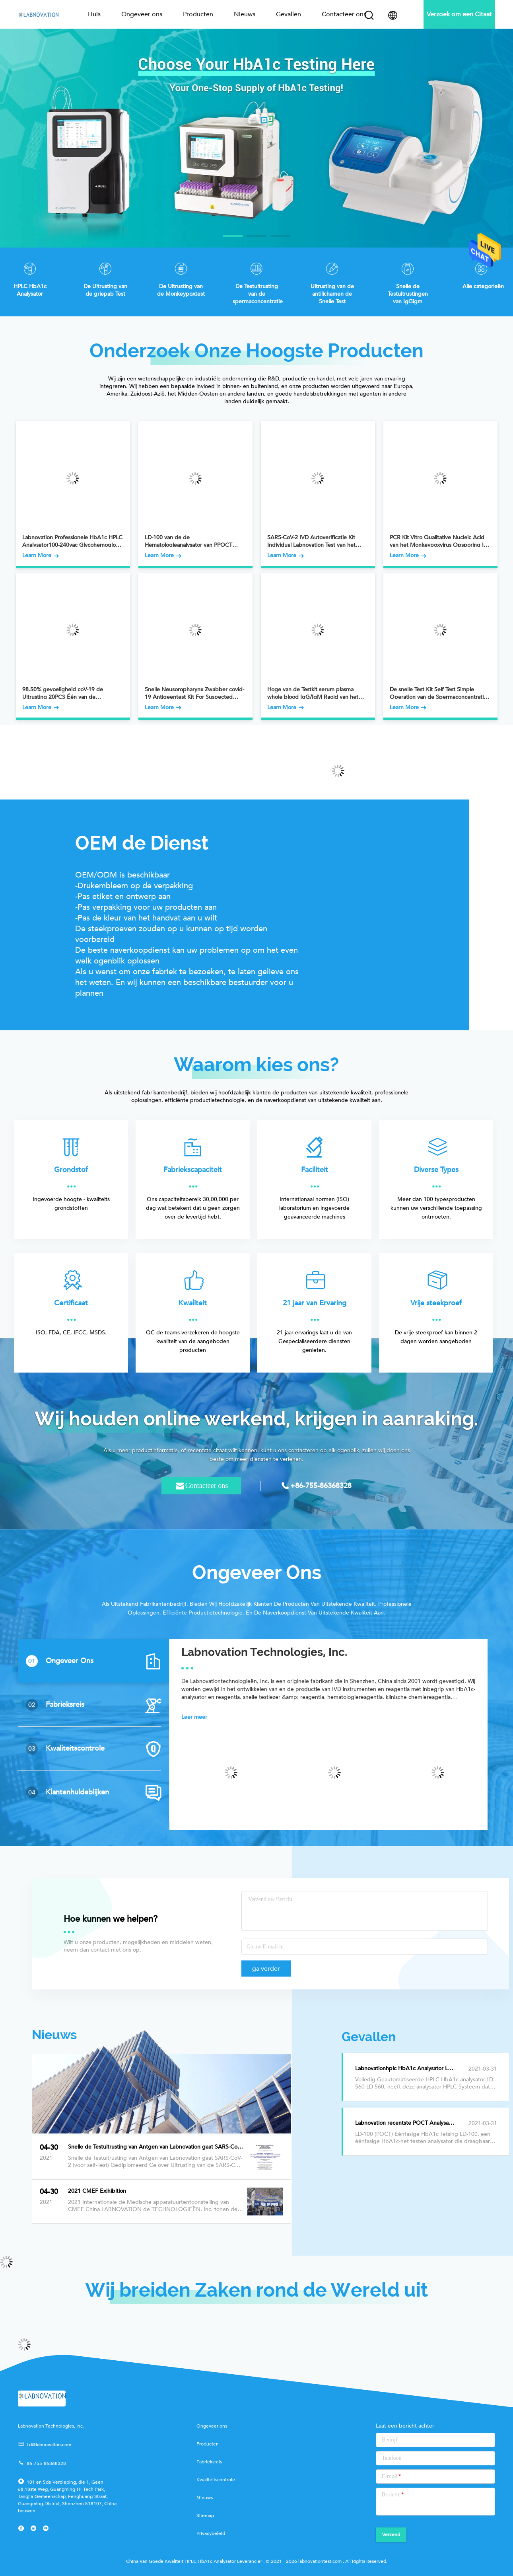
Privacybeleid (210, 2533)
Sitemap (205, 2515)
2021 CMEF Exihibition (97, 2191)
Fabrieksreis (209, 2462)
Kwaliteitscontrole (215, 2480)
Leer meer (194, 1717)
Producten (198, 14)
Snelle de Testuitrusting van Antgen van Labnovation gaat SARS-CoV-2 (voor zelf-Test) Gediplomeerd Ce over (155, 2147)
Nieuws (244, 14)
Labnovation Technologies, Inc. (264, 1652)
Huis (94, 14)
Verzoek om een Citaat (459, 14)
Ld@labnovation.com (44, 2444)
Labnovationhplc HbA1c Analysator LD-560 (409, 2068)
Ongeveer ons (141, 14)
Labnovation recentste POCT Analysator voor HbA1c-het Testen (424, 2123)
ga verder (266, 1968)
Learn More (40, 555)
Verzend (391, 2534)
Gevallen (288, 14)
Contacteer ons (344, 14)
